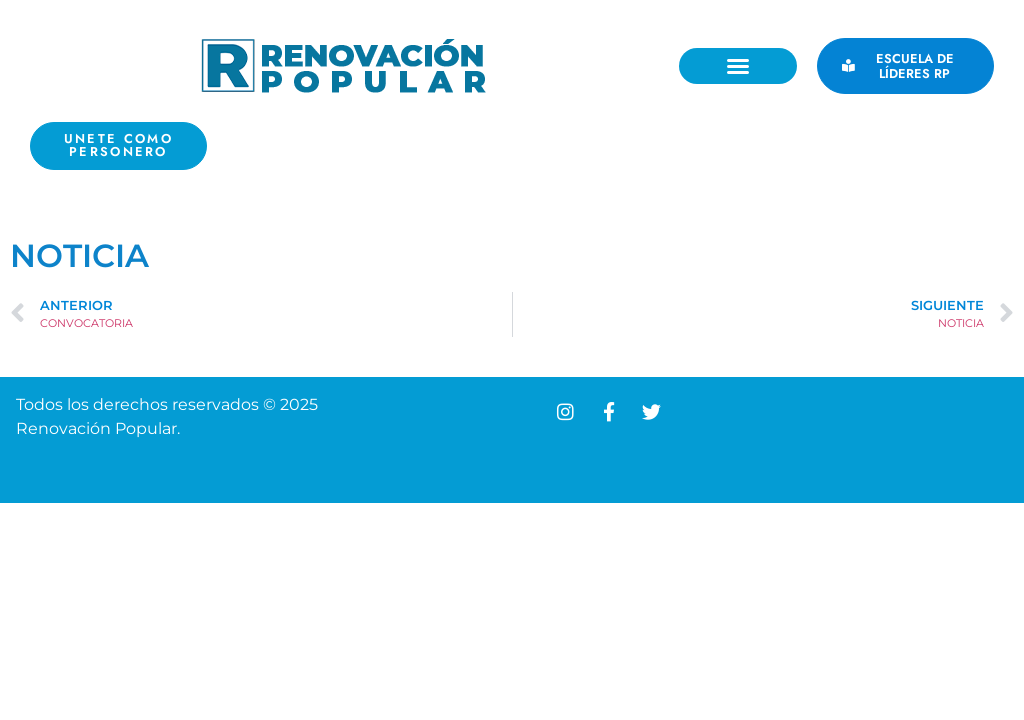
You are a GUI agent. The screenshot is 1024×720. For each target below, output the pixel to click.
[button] (738, 66)
